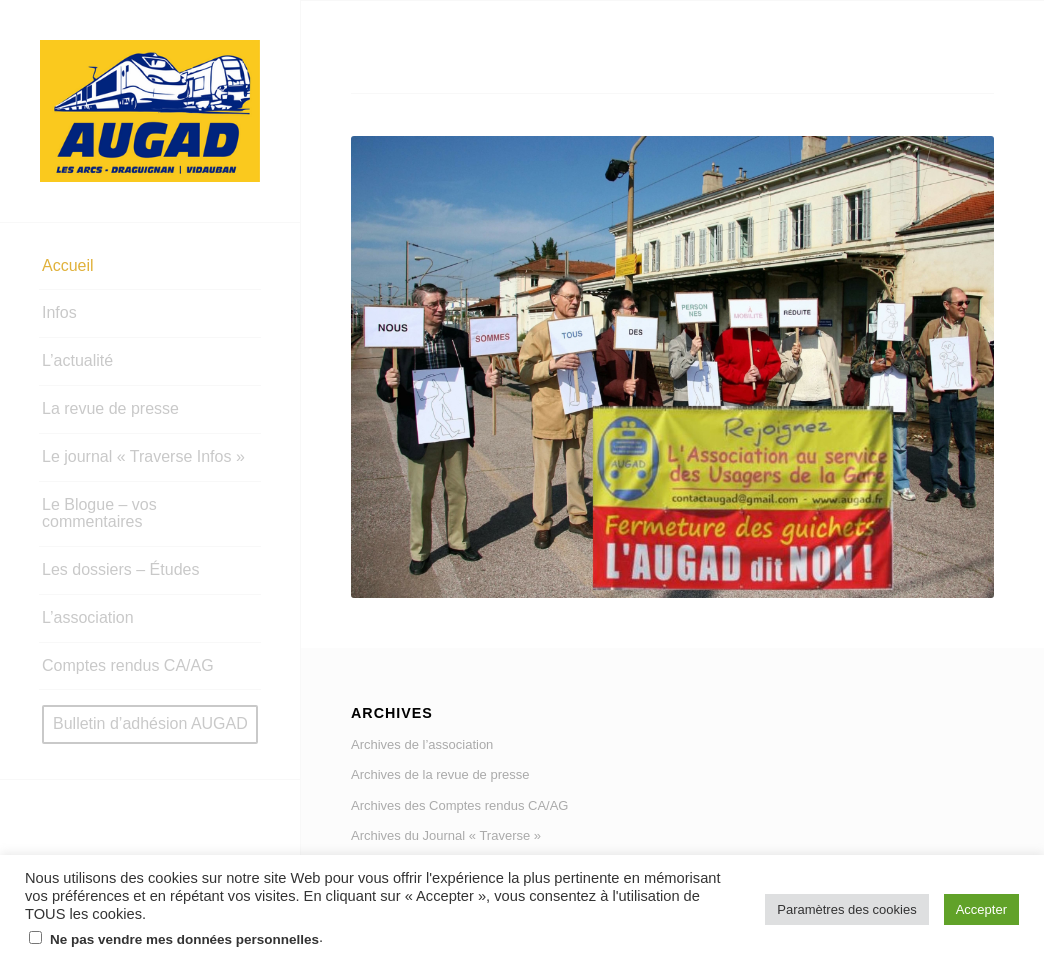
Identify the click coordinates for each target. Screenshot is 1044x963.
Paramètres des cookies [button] (846, 909)
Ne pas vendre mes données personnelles (184, 939)
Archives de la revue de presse (440, 774)
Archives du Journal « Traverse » (446, 835)
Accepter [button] (981, 909)
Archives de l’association (422, 744)
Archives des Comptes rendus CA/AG (459, 805)
